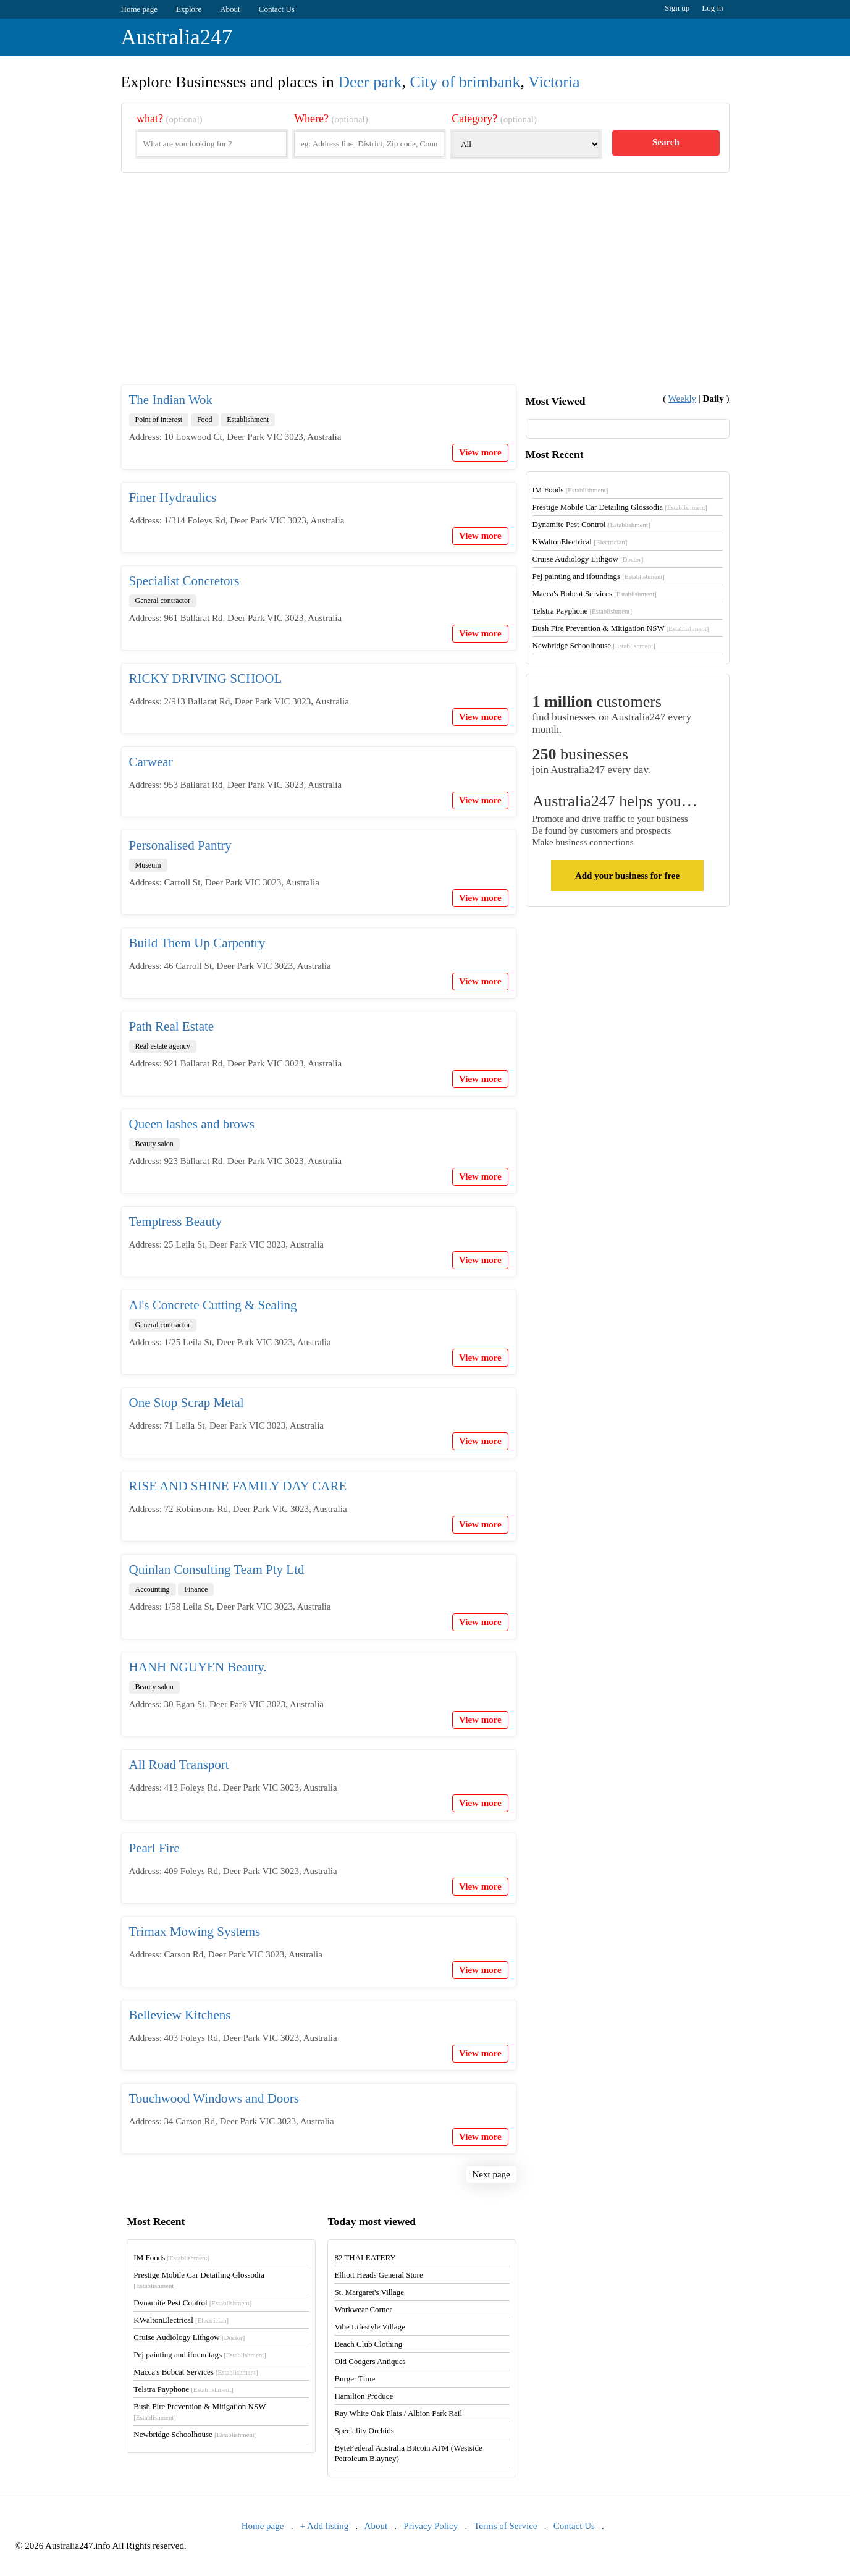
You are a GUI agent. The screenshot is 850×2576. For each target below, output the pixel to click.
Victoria (554, 82)
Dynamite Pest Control (591, 524)
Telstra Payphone (582, 610)
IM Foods (570, 489)
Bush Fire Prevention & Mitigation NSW (620, 628)
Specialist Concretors (184, 580)
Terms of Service (505, 2526)
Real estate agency (162, 1046)
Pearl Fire (154, 1848)
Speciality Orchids (363, 2430)
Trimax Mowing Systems (195, 1931)
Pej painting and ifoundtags (598, 576)
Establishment (248, 419)
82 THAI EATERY (364, 2257)
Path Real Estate (171, 1026)
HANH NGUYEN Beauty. (198, 1667)
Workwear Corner (363, 2309)
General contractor (163, 600)
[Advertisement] (425, 288)
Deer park (370, 82)
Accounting (152, 1589)
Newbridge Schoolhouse (593, 645)
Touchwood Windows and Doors (214, 2098)
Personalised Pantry (180, 845)
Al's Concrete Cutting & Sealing (213, 1305)
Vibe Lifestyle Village (369, 2326)
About (230, 9)
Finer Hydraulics (173, 497)
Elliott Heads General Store (378, 2274)
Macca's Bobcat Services (594, 593)
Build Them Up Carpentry (197, 942)
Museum (148, 865)
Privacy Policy (430, 2526)
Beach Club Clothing (368, 2344)
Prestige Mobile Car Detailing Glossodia (619, 507)
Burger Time (354, 2378)
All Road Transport (179, 1764)
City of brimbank (465, 82)
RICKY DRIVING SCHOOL (205, 678)
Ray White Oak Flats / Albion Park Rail (398, 2413)
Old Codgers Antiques (370, 2361)
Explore (188, 9)
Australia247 (177, 37)
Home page (139, 9)
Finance (196, 1589)
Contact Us (277, 9)
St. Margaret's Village (369, 2292)
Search (666, 142)
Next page (491, 2174)
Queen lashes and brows (192, 1124)
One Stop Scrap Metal (186, 1402)
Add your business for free (627, 875)
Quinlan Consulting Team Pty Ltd (217, 1569)
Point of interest (159, 419)
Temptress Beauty (175, 1221)
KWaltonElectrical (580, 541)
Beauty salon (154, 1143)
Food (204, 419)
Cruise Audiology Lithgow (588, 559)
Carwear (151, 761)
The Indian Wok (171, 399)
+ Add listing (324, 2526)
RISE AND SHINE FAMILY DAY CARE (238, 1486)
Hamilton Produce (363, 2396)
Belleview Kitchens (180, 2015)
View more (480, 452)
